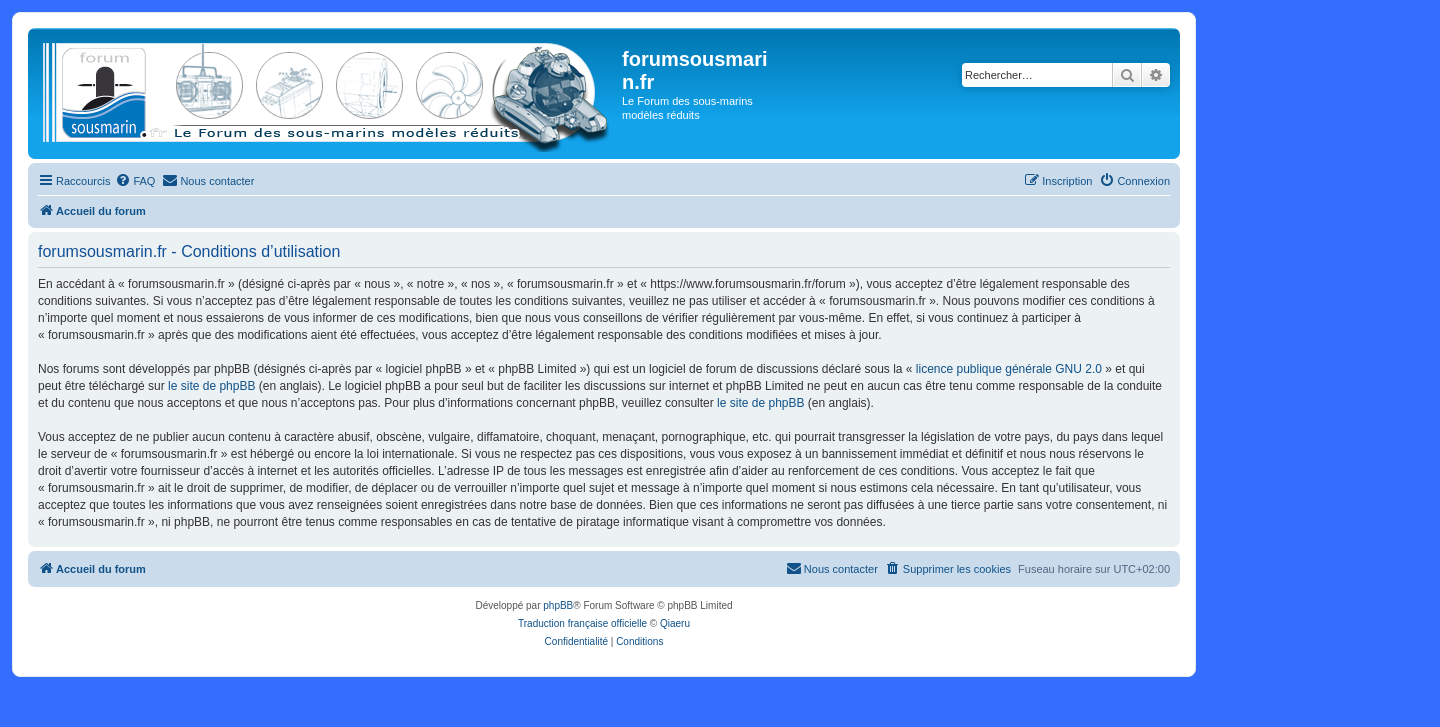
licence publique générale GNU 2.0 (1009, 369)
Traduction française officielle (582, 623)
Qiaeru (675, 623)
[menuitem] (135, 181)
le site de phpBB (211, 386)
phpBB (558, 605)
